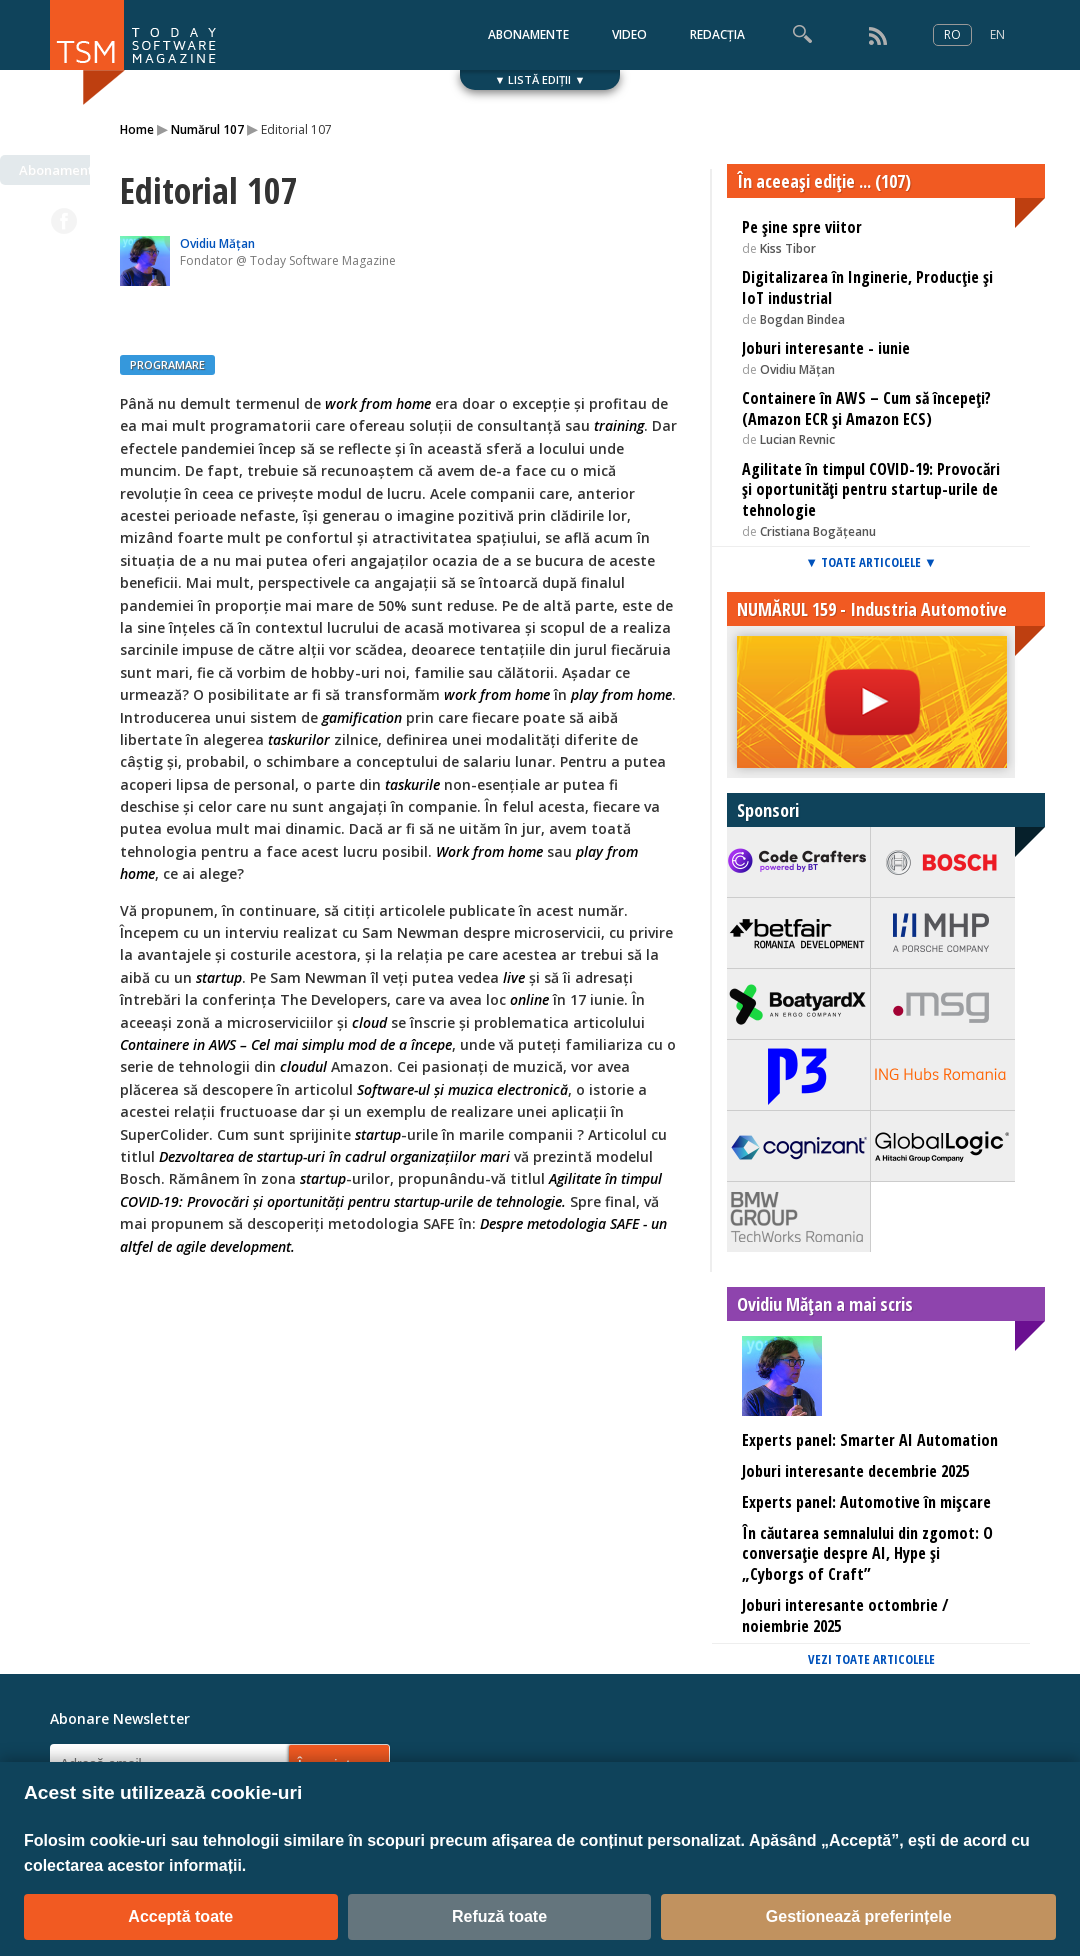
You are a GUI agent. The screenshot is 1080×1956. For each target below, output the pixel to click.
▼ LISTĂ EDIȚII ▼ (540, 79)
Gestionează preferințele (859, 1916)
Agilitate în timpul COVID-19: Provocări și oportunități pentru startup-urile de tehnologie (871, 490)
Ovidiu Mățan (217, 243)
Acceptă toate (180, 1916)
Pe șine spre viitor (802, 227)
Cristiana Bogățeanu (818, 531)
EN (997, 34)
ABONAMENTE (528, 34)
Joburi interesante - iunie (826, 348)
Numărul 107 (207, 129)
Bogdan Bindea (802, 319)
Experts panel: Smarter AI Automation (870, 1440)
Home (137, 129)
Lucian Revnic (797, 439)
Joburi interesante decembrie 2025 (855, 1471)
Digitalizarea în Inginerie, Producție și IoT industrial (867, 287)
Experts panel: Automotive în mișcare (866, 1502)
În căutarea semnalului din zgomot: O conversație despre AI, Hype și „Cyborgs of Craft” (867, 1554)
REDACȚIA (717, 34)
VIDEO (629, 34)
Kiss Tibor (788, 248)
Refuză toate (499, 1916)
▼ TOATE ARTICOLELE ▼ (871, 562)
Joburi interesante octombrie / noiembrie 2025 (845, 1615)
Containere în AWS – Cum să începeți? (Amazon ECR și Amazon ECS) (866, 408)
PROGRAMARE (167, 364)
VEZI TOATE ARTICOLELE (871, 1659)
